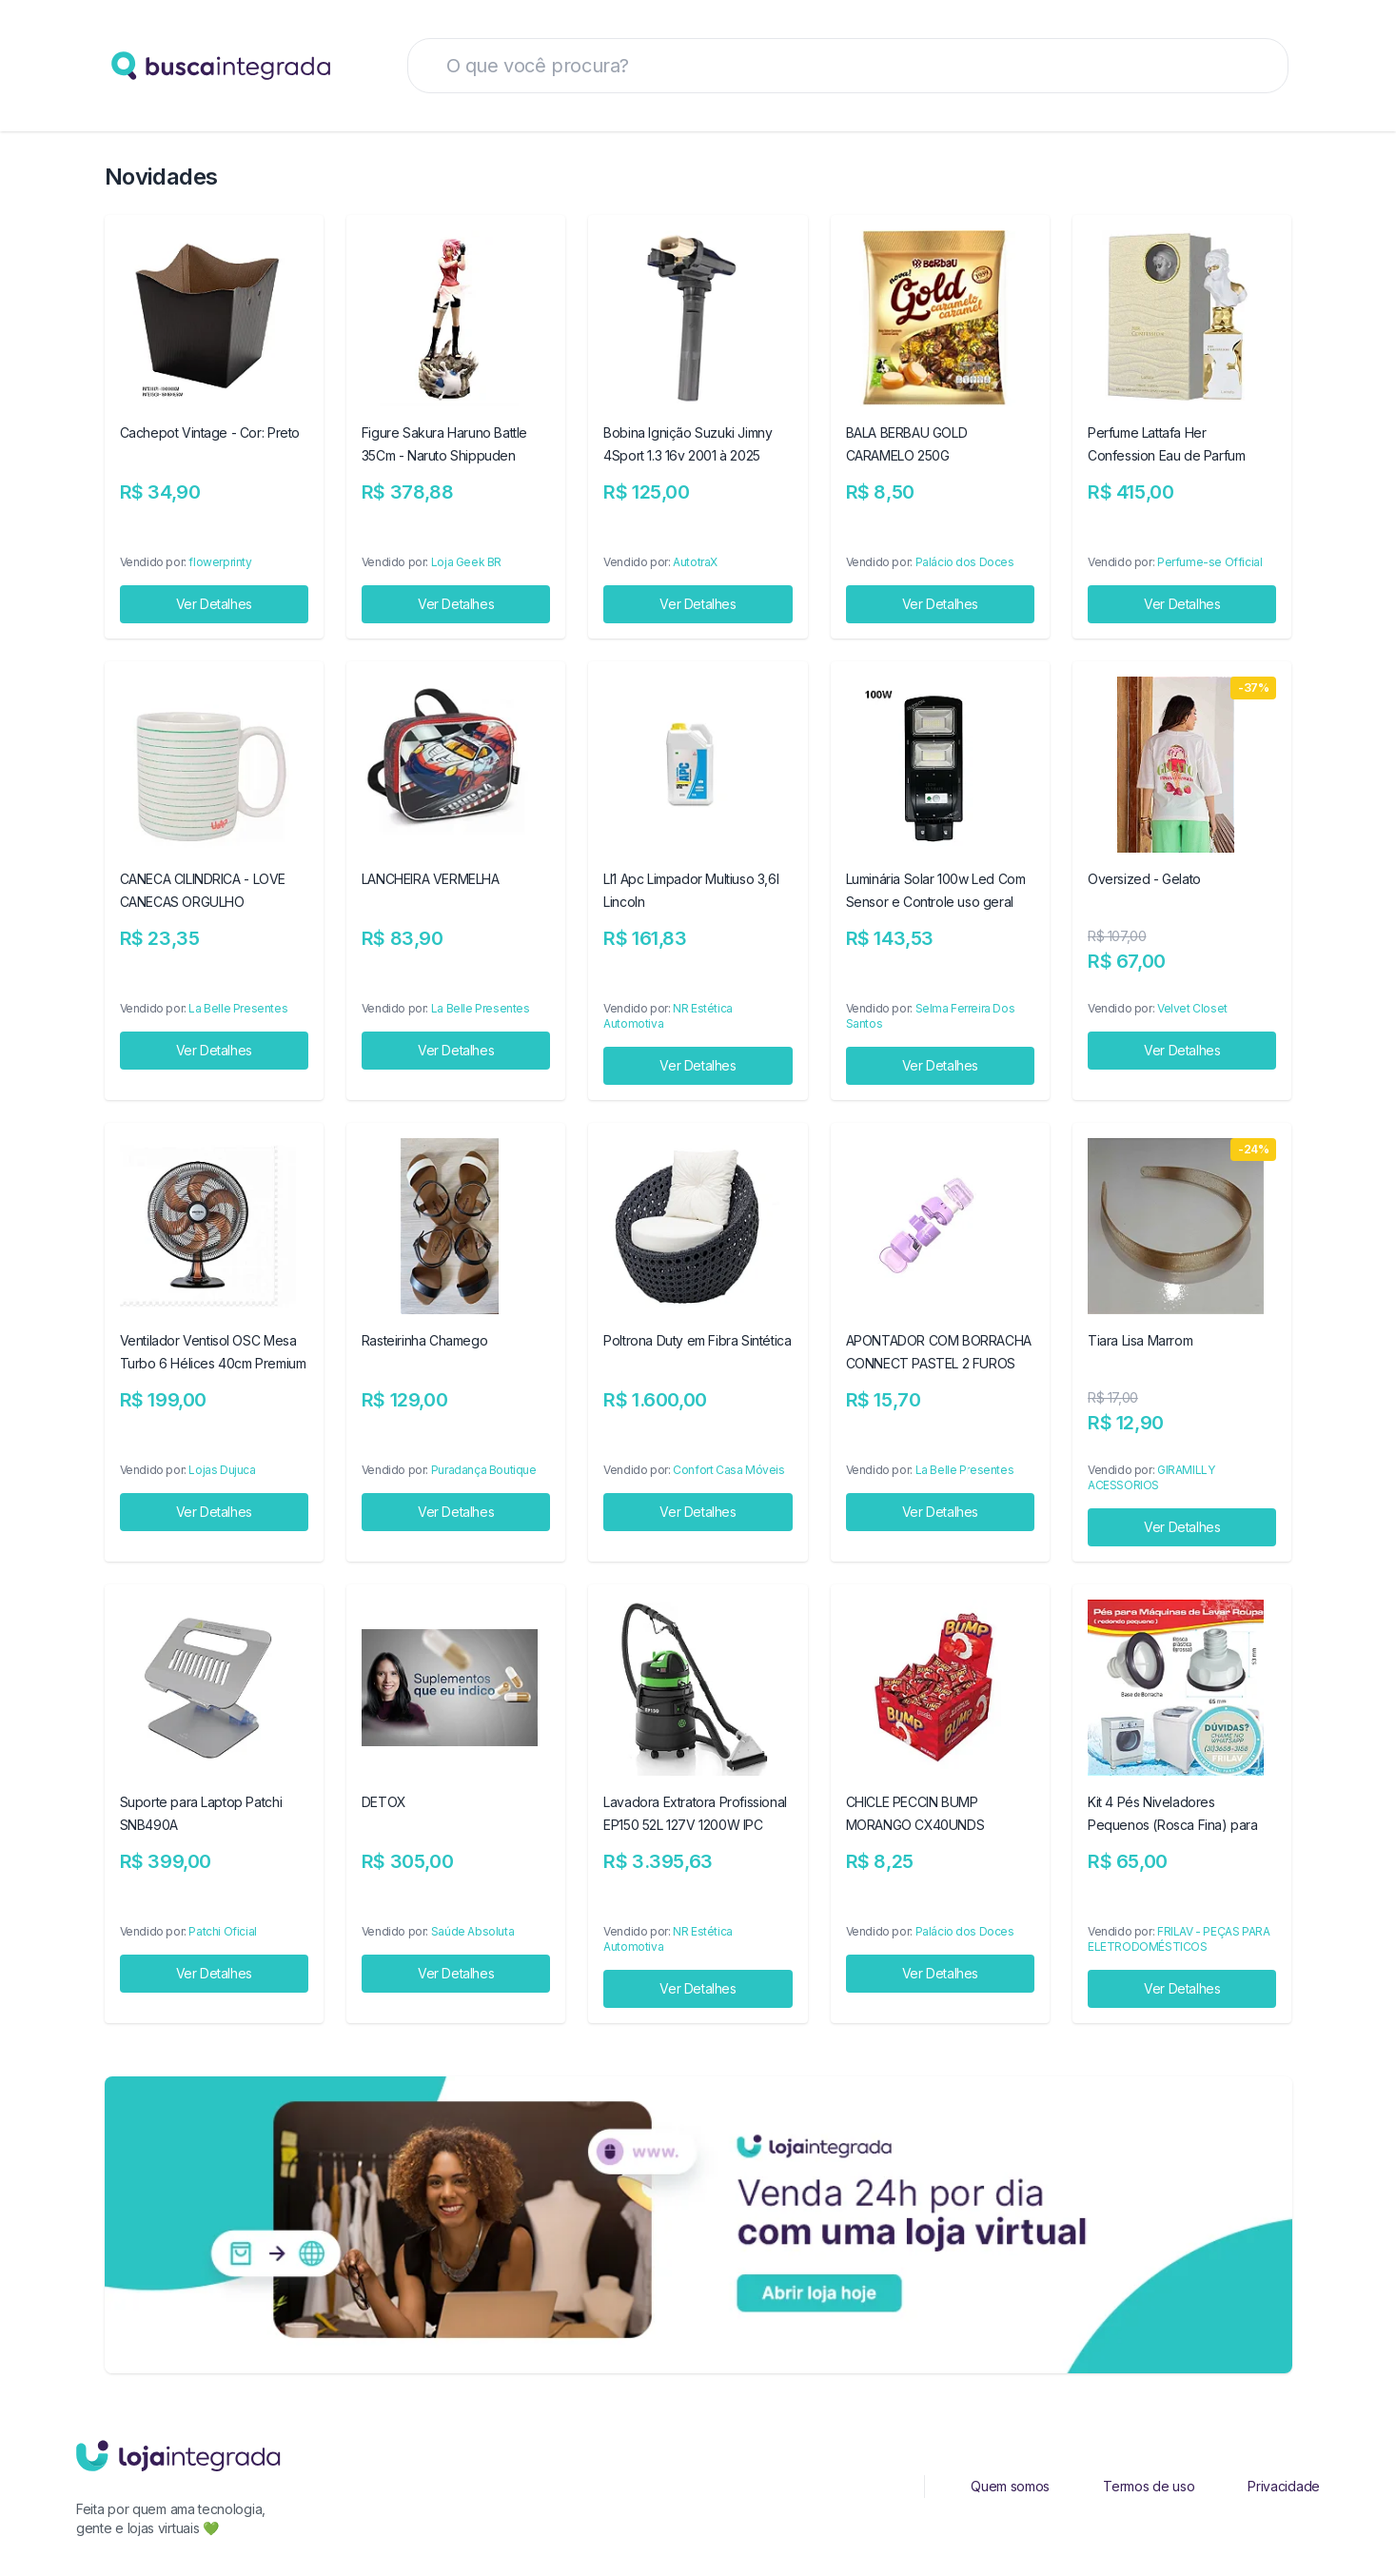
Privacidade (1284, 2486)
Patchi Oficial (222, 1931)
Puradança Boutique (484, 1470)
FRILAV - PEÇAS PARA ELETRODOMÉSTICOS (1178, 1939)
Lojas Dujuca (221, 1470)
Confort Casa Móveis (728, 1470)
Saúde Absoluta (472, 1931)
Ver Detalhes (214, 604)
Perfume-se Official (1209, 562)
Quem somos (1010, 2486)
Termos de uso (1148, 2486)
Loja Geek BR (466, 562)
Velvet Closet (1192, 1008)
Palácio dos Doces (964, 562)
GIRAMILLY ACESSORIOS (1151, 1477)
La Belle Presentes (237, 1008)
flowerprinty (219, 562)
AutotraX (695, 562)
